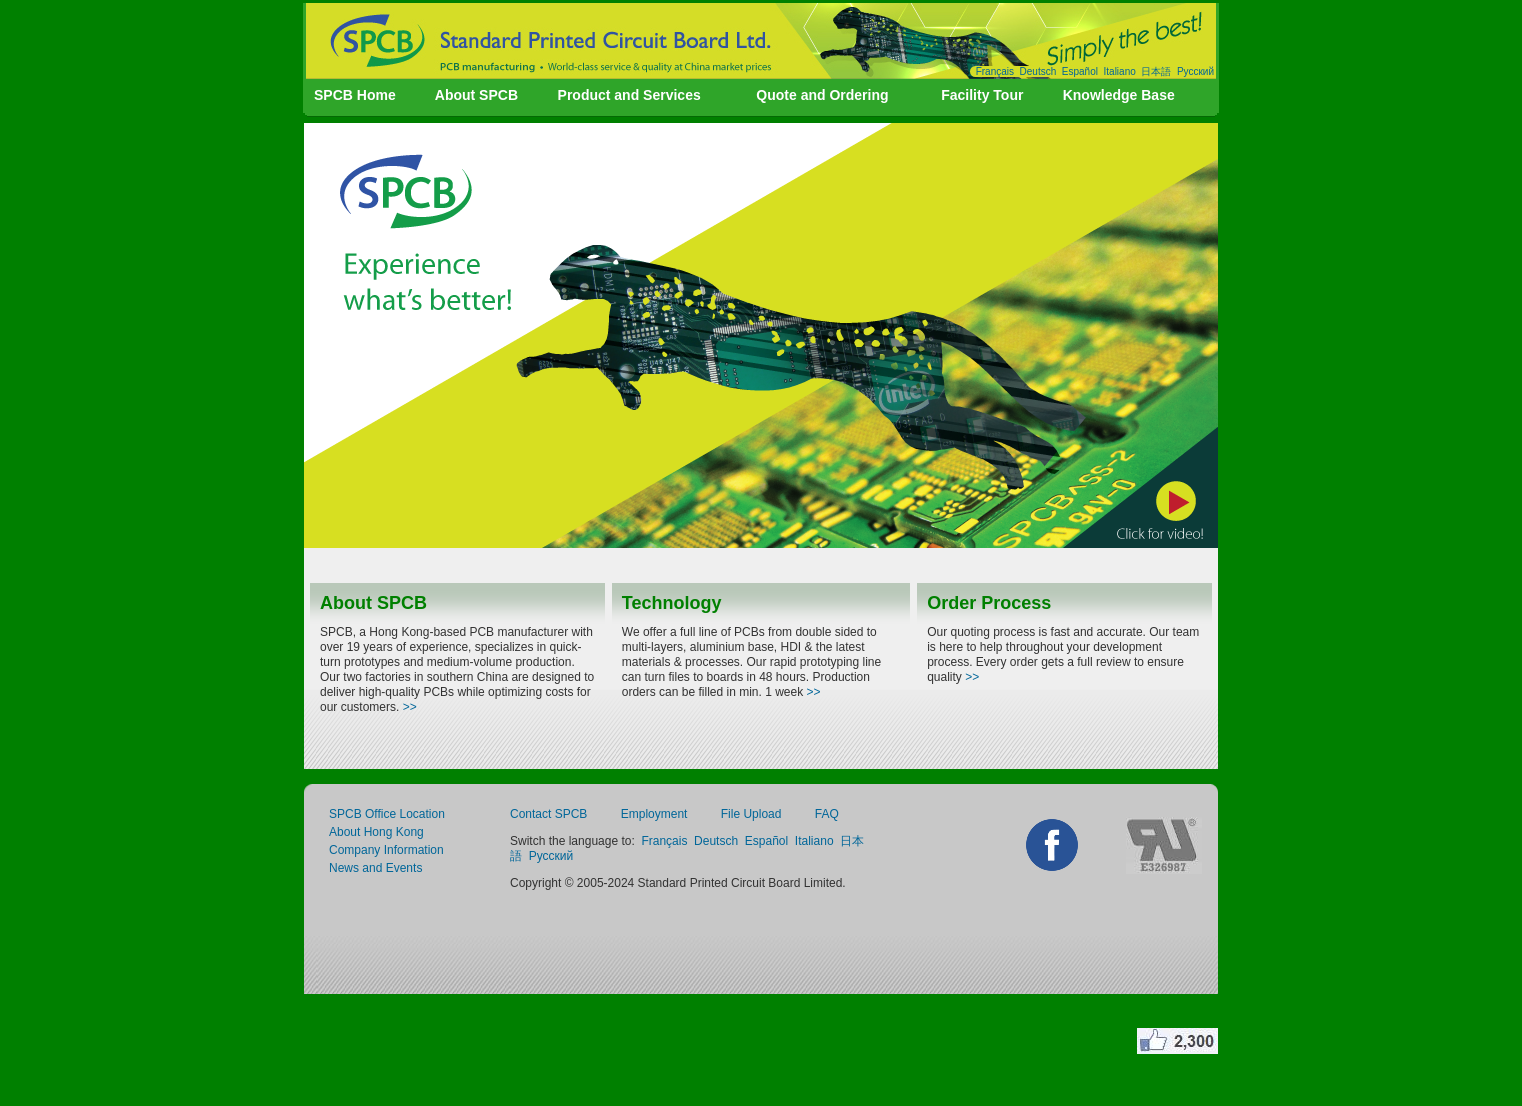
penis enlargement (695, 1041)
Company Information (386, 850)
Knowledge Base (1119, 95)
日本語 (1156, 71)
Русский (1195, 71)
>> (410, 707)
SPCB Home (355, 95)
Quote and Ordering (822, 95)
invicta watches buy (832, 1041)
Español (1080, 71)
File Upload (751, 814)
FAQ (827, 814)
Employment (654, 814)
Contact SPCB (548, 814)
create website (494, 1041)
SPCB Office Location (387, 814)
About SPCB (476, 95)
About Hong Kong (376, 832)
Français (995, 71)
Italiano (1120, 71)
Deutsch (1038, 71)
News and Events (375, 868)
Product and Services (629, 95)
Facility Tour (982, 95)
